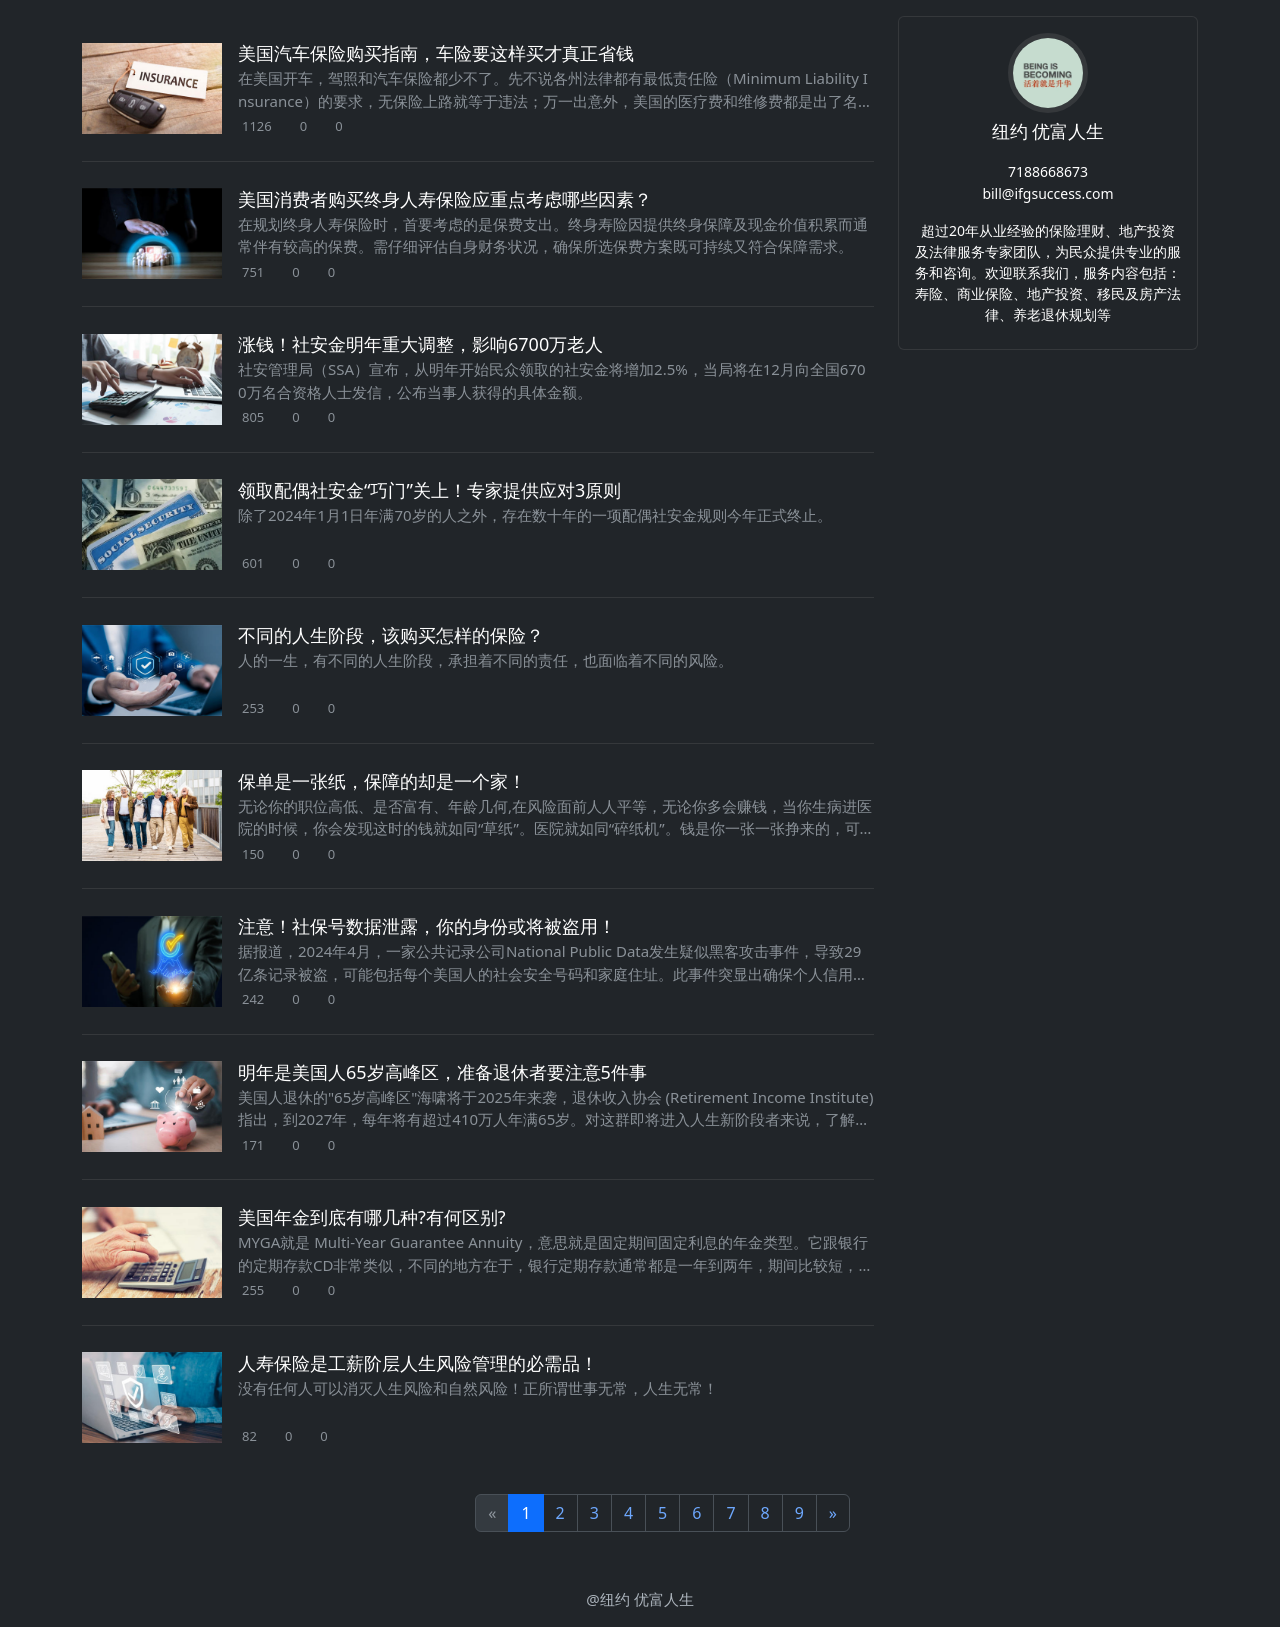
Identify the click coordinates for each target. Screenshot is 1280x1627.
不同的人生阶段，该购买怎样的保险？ (391, 635)
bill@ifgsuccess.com (1047, 193)
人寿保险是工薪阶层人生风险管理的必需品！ (418, 1363)
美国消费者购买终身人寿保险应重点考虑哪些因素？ (445, 199)
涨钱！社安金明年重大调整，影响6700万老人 (420, 344)
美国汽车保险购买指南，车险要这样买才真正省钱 (436, 53)
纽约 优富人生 (1048, 131)
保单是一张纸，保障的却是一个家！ (382, 781)
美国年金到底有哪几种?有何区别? (372, 1217)
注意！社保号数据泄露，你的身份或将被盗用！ (427, 926)
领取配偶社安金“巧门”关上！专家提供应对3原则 (429, 490)
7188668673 (1048, 170)
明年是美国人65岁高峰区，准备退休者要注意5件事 (442, 1072)
